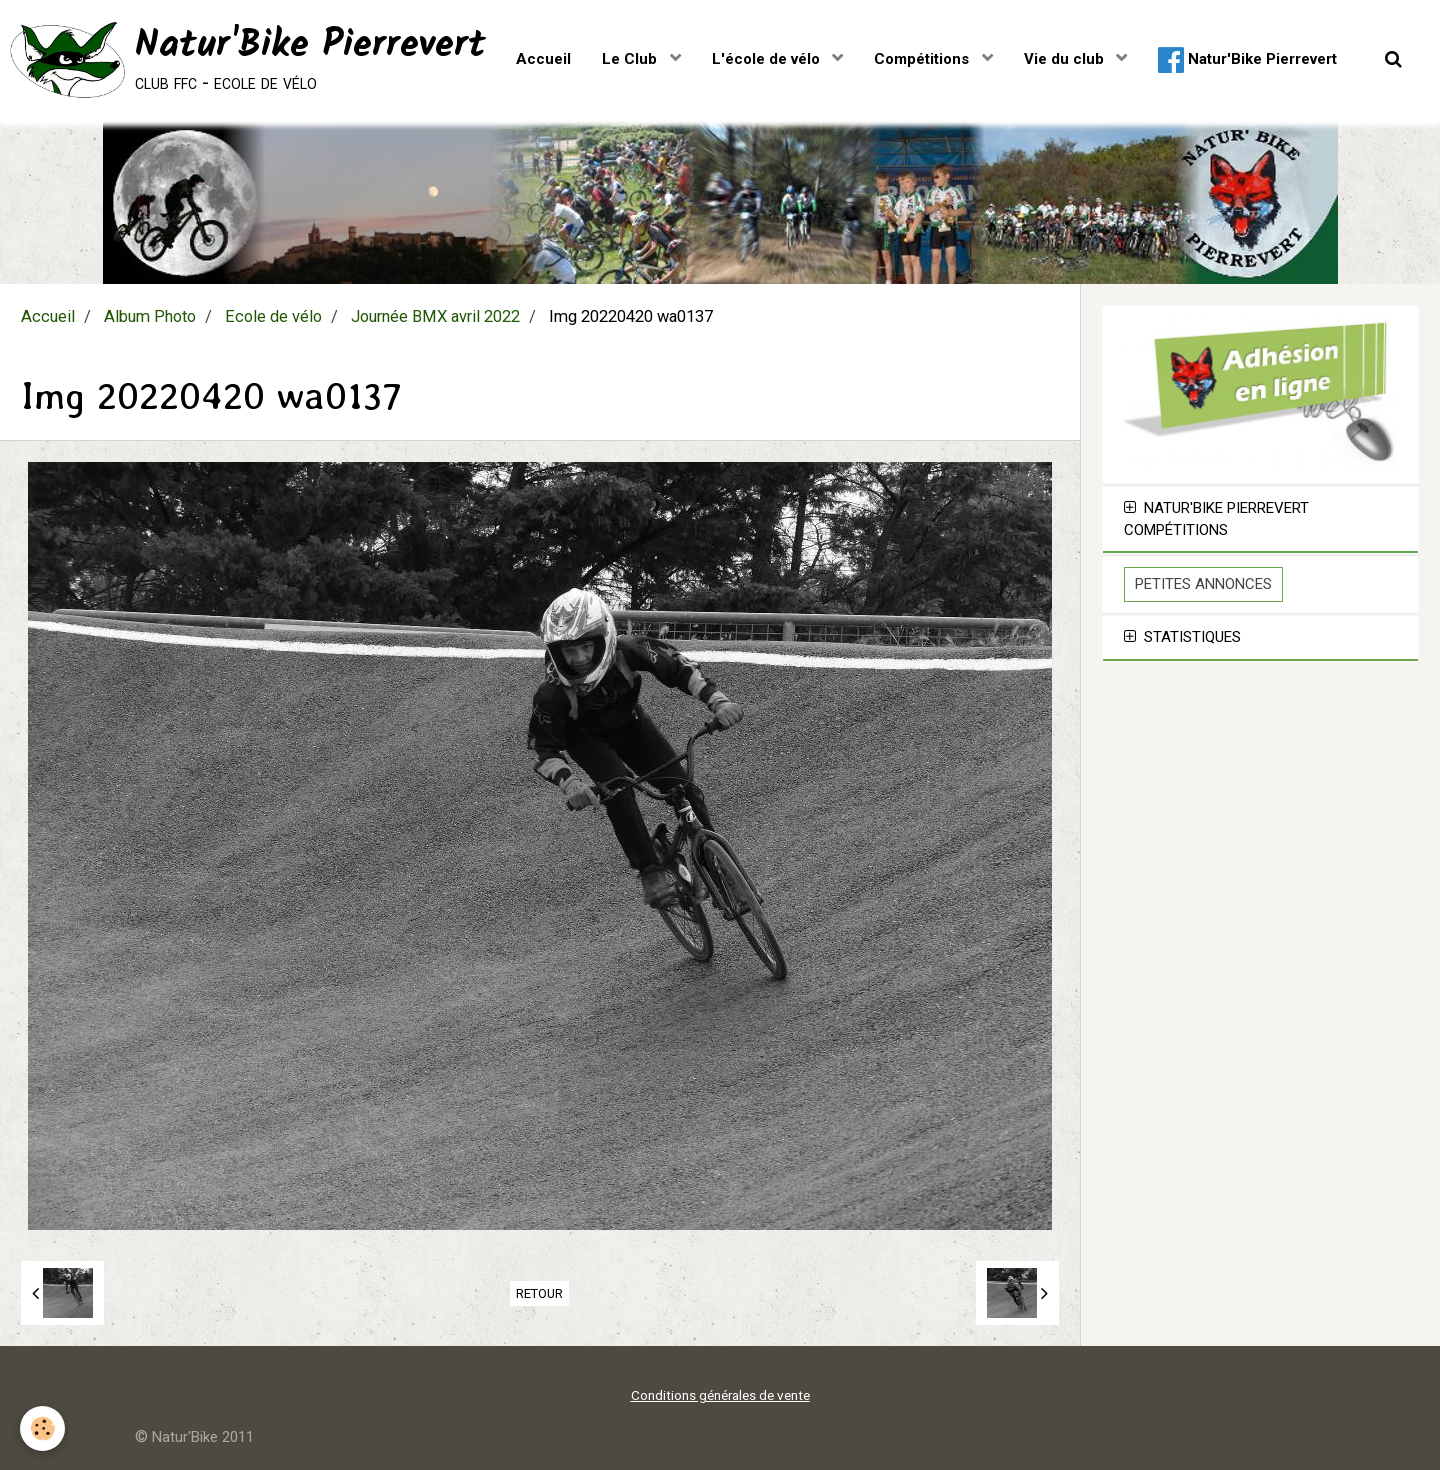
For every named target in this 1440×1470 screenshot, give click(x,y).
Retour (539, 1293)
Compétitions (923, 59)
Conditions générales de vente (720, 1395)
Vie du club (1066, 59)
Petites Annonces (1203, 584)
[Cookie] (42, 1428)
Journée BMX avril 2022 (435, 316)
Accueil (543, 59)
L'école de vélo (768, 59)
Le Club (631, 59)
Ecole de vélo (273, 316)
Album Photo (150, 316)
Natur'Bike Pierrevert (1247, 60)
